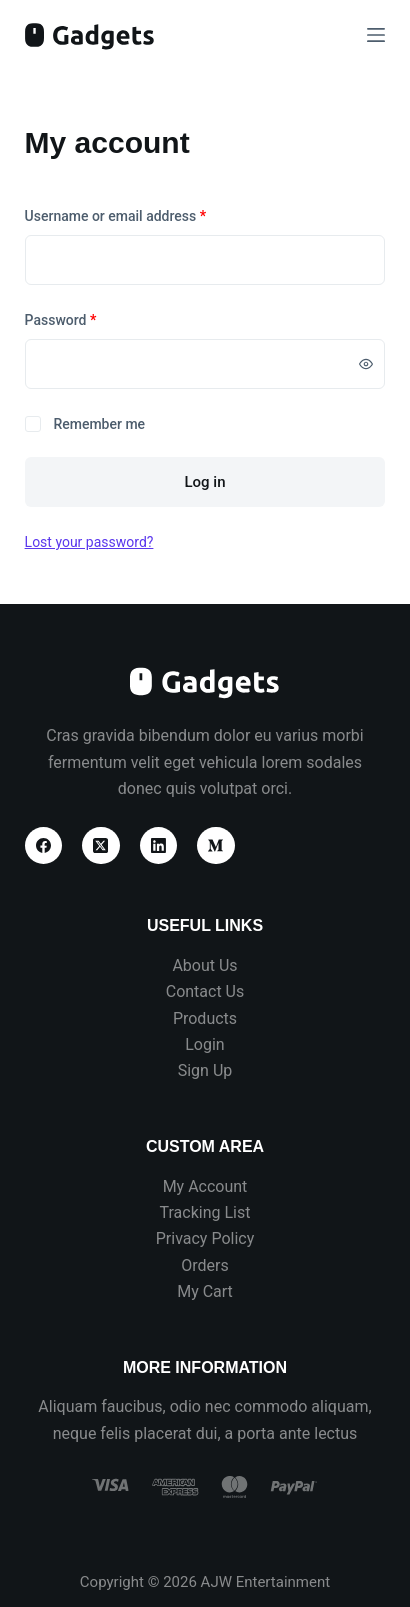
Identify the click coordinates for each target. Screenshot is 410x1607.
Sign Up (205, 1070)
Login (204, 1044)
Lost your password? (89, 542)
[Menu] (376, 35)
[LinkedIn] (159, 846)
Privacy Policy (205, 1238)
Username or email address (143, 214)
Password (88, 318)
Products (205, 1018)
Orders (204, 1265)
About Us (204, 965)
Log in (204, 482)
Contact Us (205, 991)
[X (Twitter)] (101, 846)
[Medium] (216, 846)
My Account (205, 1186)
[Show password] (366, 364)
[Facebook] (44, 846)
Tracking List (205, 1212)
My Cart (205, 1291)
